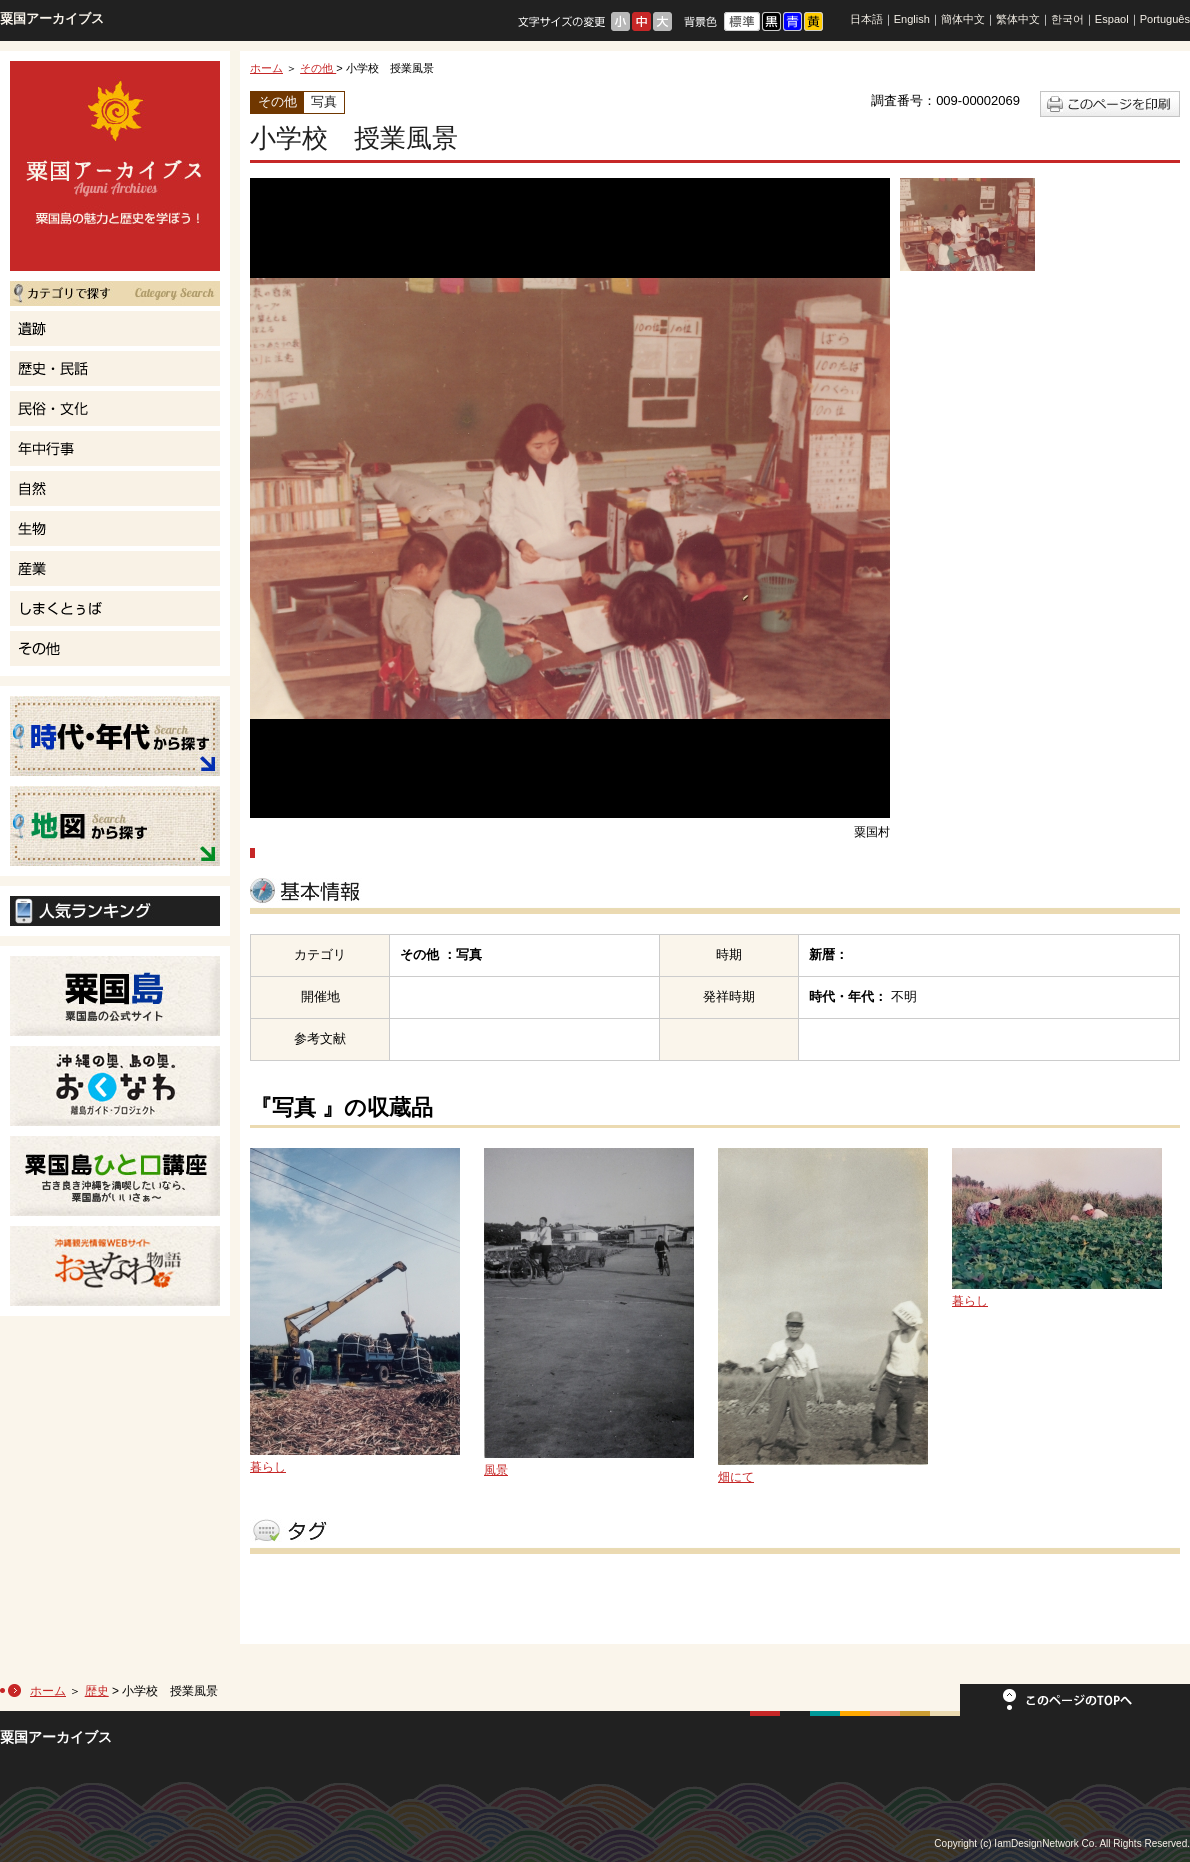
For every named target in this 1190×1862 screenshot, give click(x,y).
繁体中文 (1018, 19)
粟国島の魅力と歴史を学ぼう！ (115, 166)
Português (1165, 19)
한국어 (1067, 19)
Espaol (1112, 19)
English (912, 19)
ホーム (266, 68)
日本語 (866, 19)
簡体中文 (963, 19)
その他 (318, 68)
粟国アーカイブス (52, 18)
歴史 (97, 1691)
